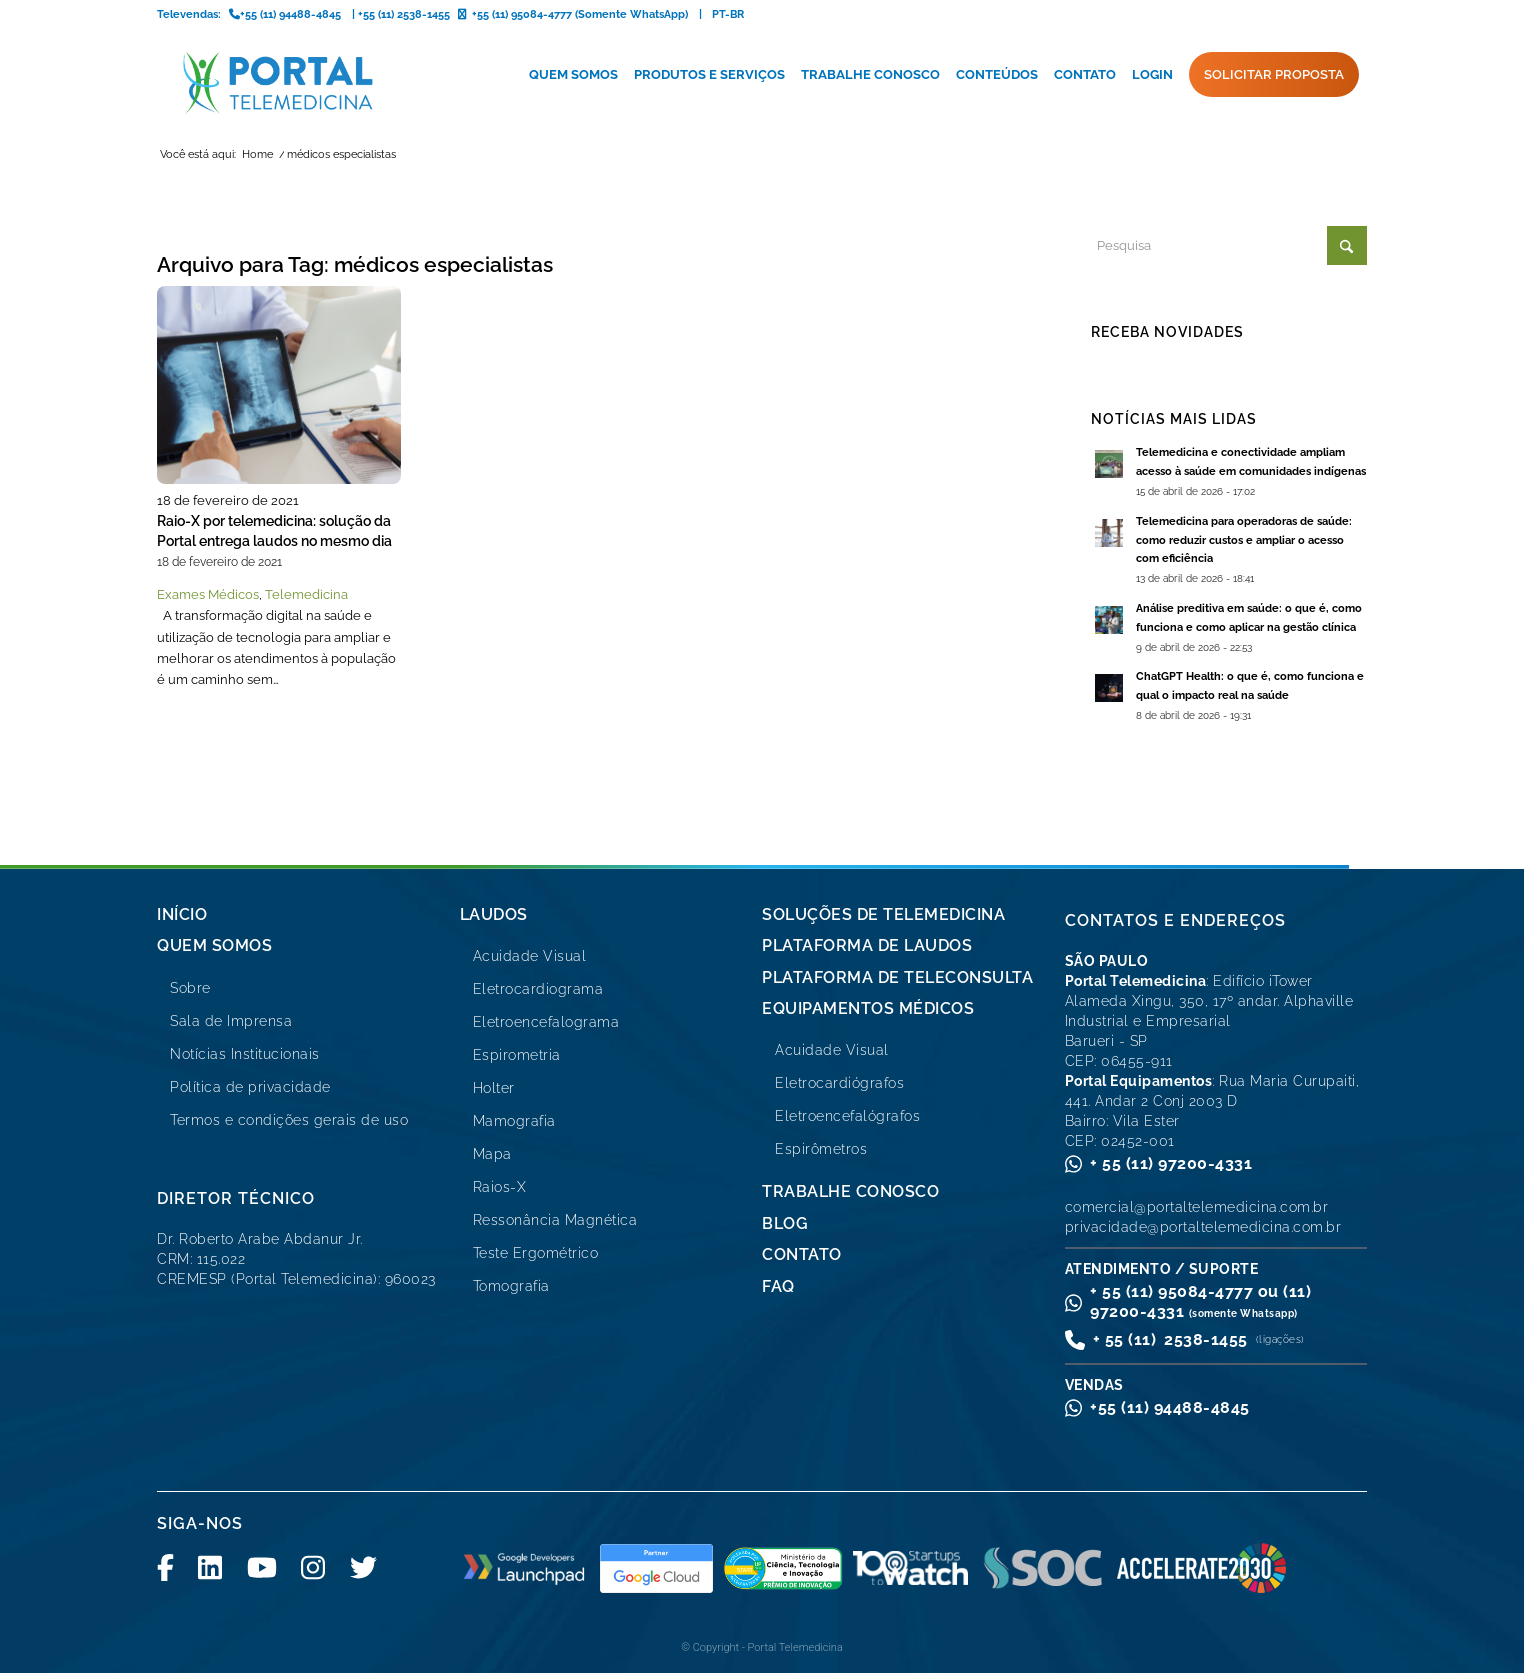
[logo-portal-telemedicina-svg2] (278, 83)
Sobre (190, 988)
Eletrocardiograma (538, 989)
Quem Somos (214, 945)
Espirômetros (821, 1149)
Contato (802, 1254)
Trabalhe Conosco (850, 1191)
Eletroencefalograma (546, 1022)
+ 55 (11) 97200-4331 (1171, 1163)
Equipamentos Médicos (868, 1008)
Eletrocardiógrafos (839, 1083)
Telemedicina (306, 594)
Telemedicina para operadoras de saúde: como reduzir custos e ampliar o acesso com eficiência (1244, 540)
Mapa (492, 1154)
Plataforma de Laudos (867, 945)
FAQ (778, 1286)
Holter (494, 1088)
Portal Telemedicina (795, 1647)
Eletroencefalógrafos (847, 1116)
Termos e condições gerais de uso (289, 1120)
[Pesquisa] (1229, 245)
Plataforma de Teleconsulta (897, 977)
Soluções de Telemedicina (883, 914)
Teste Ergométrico (536, 1253)
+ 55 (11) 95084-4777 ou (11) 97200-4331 (1200, 1301)
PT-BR (728, 14)
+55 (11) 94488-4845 (1170, 1407)
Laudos (494, 914)
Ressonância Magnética (555, 1220)
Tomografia (511, 1286)
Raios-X (500, 1187)
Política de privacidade (250, 1087)
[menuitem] (573, 75)
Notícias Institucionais (245, 1054)
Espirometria (517, 1055)
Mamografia (514, 1121)
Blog (785, 1223)
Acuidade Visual (530, 956)
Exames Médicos (208, 594)
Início (182, 914)
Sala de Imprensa (231, 1021)
